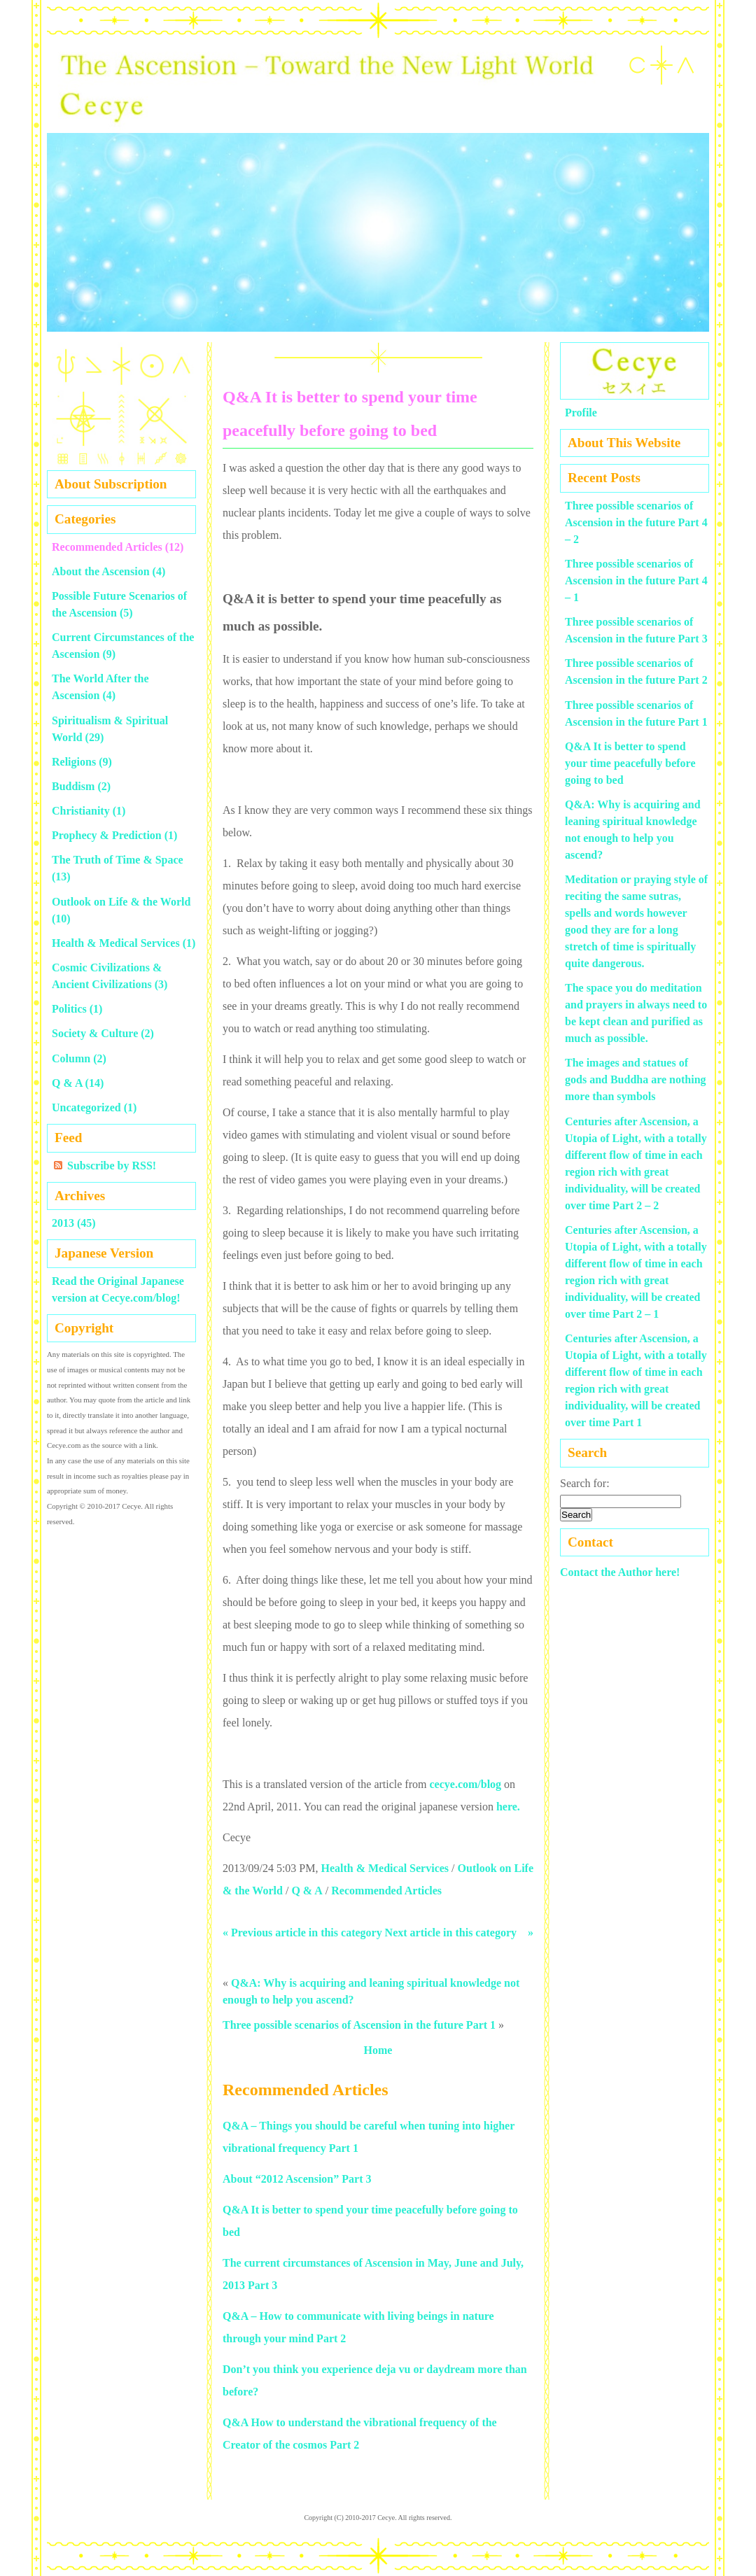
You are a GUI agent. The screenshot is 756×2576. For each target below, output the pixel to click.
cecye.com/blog (465, 1784)
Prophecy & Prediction (107, 835)
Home (378, 2050)
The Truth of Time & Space (117, 860)
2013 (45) (74, 1223)
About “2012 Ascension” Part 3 (297, 2179)
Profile (581, 412)
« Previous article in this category (302, 1932)
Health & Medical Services (385, 1868)
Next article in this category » (459, 1932)
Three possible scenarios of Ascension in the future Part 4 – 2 (636, 522)
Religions (74, 762)
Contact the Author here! (620, 1572)
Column (71, 1058)
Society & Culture (95, 1033)
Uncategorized (86, 1107)
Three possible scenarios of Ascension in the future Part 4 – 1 (636, 580)
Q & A (306, 1890)
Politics (69, 1009)
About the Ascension (101, 571)
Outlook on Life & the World (121, 902)
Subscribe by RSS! (111, 1165)
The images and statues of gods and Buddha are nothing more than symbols (635, 1079)
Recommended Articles (386, 1890)
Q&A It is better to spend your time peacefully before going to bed (630, 763)
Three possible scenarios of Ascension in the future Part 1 (359, 2025)
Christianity (81, 811)
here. (508, 1807)
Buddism (73, 786)
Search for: (585, 1483)
